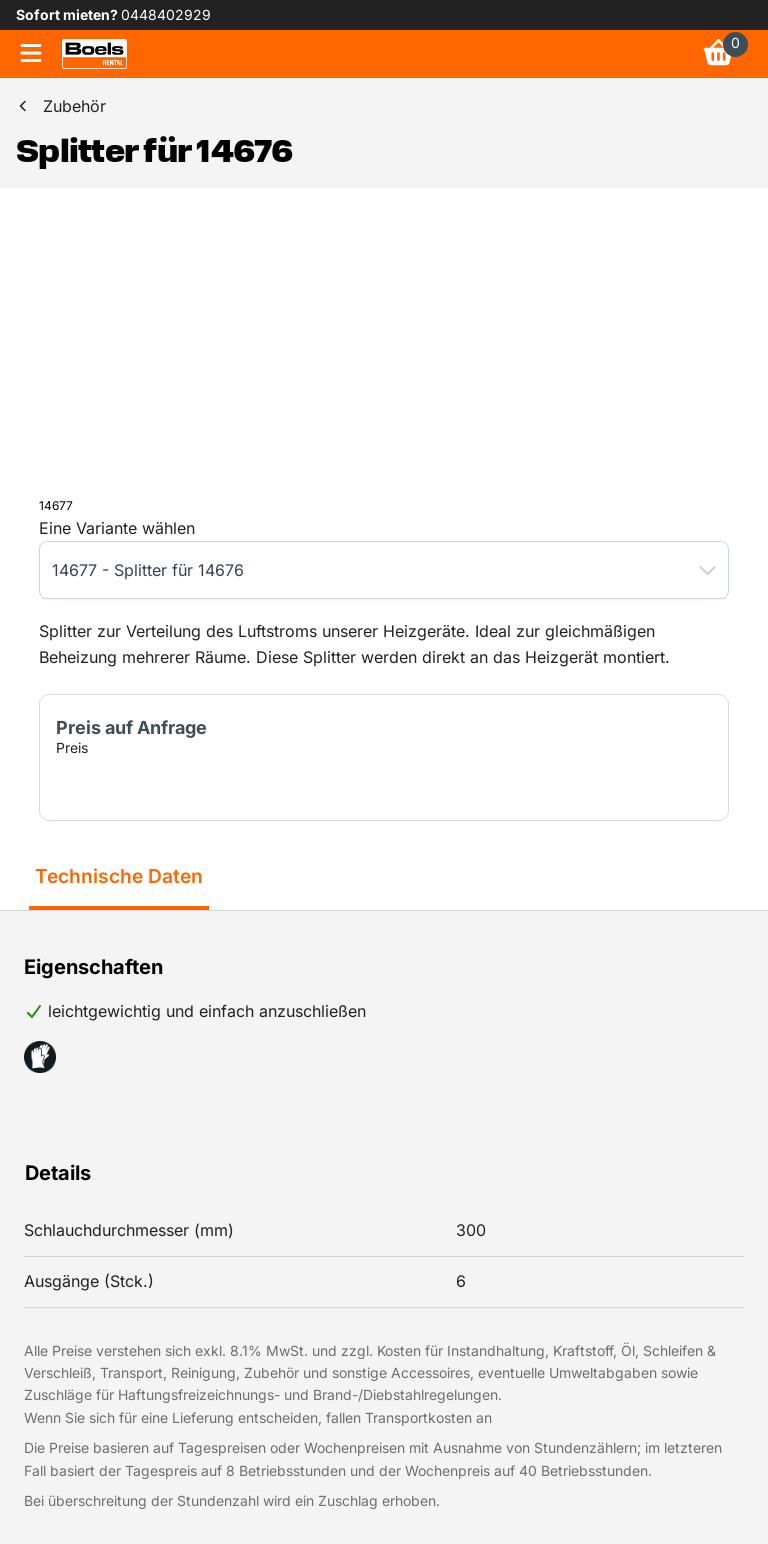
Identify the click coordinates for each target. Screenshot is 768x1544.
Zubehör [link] (74, 106)
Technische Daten (119, 876)
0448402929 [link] (166, 14)
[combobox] (364, 570)
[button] (708, 570)
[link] (94, 54)
